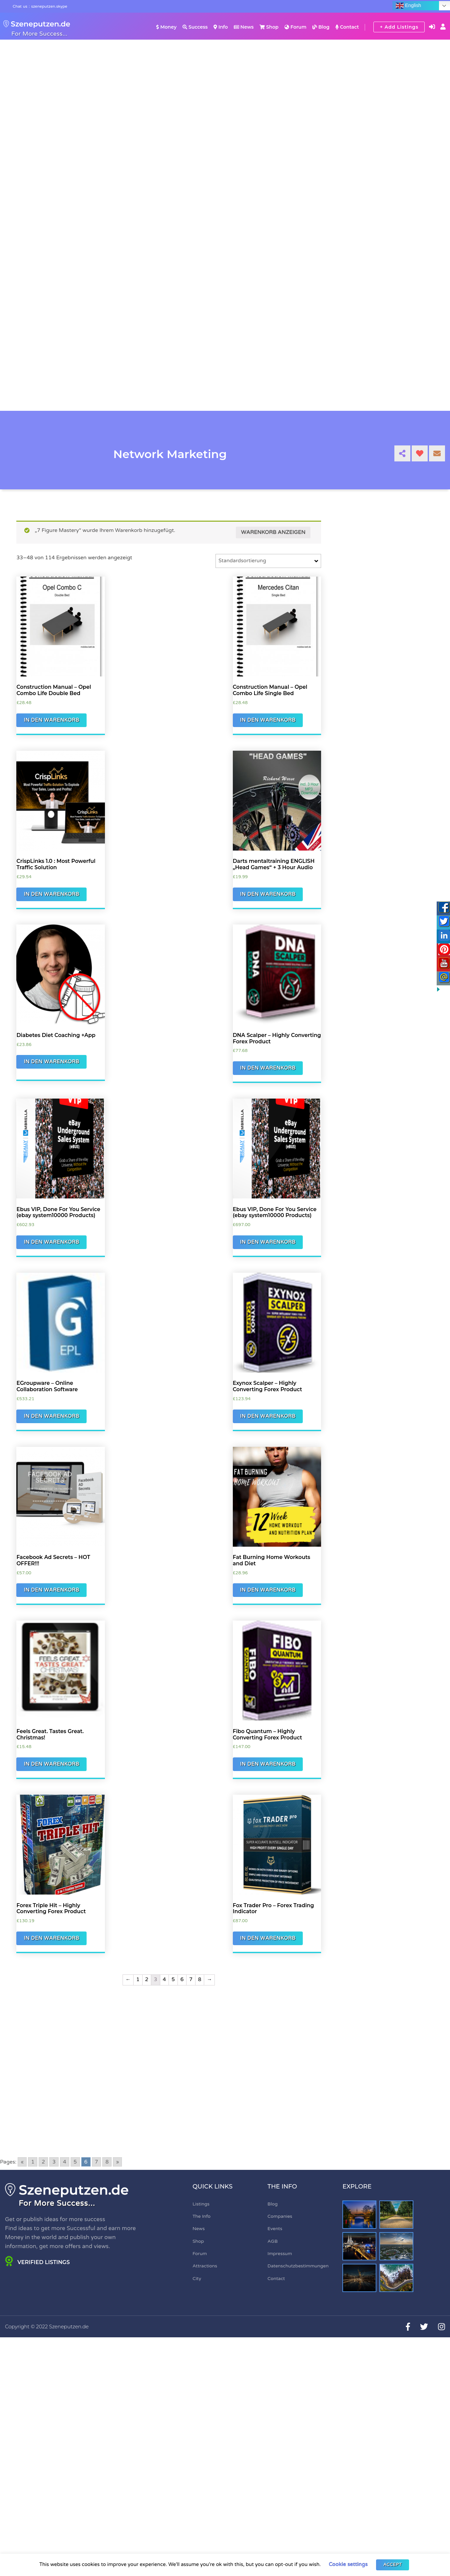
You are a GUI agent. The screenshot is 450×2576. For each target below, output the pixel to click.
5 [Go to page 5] (75, 2162)
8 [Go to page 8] (107, 2162)
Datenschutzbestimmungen (298, 2266)
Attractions (205, 2266)
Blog (320, 27)
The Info (202, 2216)
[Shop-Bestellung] (267, 561)
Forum (295, 27)
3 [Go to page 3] (54, 2162)
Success (195, 27)
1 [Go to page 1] (32, 2162)
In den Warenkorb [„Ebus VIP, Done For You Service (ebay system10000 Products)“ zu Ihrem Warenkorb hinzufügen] (51, 1242)
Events (274, 2228)
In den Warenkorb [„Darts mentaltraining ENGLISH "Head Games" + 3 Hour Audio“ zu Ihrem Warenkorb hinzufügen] (268, 894)
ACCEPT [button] (392, 2564)
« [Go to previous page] (22, 2162)
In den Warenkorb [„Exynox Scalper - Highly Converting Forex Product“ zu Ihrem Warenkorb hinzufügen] (268, 1416)
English (408, 6)
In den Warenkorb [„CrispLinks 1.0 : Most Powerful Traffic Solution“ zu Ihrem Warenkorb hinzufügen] (51, 894)
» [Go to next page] (117, 2162)
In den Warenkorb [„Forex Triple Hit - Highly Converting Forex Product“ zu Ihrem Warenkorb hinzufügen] (51, 1938)
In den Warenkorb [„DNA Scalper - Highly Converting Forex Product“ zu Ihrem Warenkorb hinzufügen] (268, 1068)
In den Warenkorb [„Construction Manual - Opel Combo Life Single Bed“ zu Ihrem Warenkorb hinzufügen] (268, 720)
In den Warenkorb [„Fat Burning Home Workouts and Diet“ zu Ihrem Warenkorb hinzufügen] (268, 1590)
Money (166, 27)
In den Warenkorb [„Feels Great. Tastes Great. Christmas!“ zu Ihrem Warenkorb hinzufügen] (51, 1764)
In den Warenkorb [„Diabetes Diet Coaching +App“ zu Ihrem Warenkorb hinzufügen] (51, 1062)
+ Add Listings (399, 27)
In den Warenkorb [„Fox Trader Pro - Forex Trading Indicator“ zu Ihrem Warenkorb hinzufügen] (268, 1938)
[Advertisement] (168, 2061)
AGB (272, 2241)
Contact (347, 27)
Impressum (279, 2253)
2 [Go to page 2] (43, 2162)
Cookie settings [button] (348, 2564)
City (197, 2278)
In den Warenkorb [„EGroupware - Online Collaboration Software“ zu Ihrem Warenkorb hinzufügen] (51, 1416)
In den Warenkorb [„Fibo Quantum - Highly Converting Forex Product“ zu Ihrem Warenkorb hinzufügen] (268, 1764)
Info (221, 27)
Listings (201, 2204)
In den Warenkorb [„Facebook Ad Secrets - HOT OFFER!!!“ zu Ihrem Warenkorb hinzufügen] (51, 1590)
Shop (268, 27)
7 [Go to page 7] (96, 2162)
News (244, 27)
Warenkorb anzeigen (273, 532)
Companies (279, 2216)
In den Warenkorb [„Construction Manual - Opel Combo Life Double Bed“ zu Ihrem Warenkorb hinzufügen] (51, 720)
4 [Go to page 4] (64, 2162)
